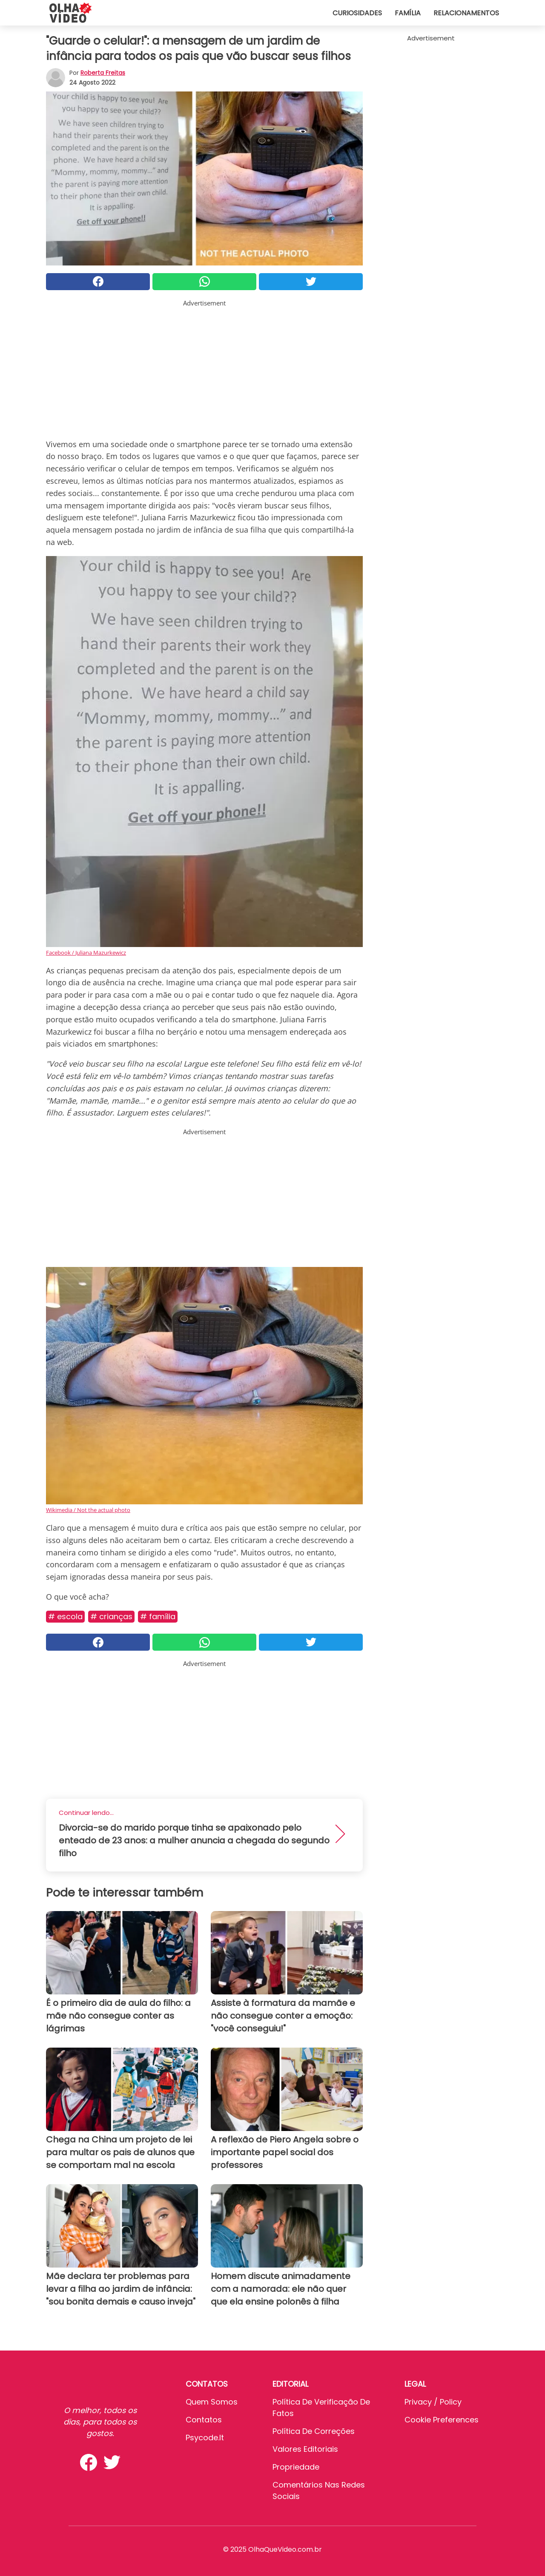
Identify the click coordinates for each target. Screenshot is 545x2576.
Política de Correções (313, 2431)
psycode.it (205, 2437)
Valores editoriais (305, 2449)
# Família (157, 1616)
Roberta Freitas (102, 72)
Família (408, 13)
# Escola (65, 1616)
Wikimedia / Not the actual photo (88, 1510)
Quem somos (212, 2401)
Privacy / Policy (433, 2401)
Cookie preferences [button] (441, 2419)
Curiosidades (357, 13)
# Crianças (111, 1616)
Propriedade (295, 2467)
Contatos (204, 2419)
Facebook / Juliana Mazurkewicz (86, 952)
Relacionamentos (466, 13)
